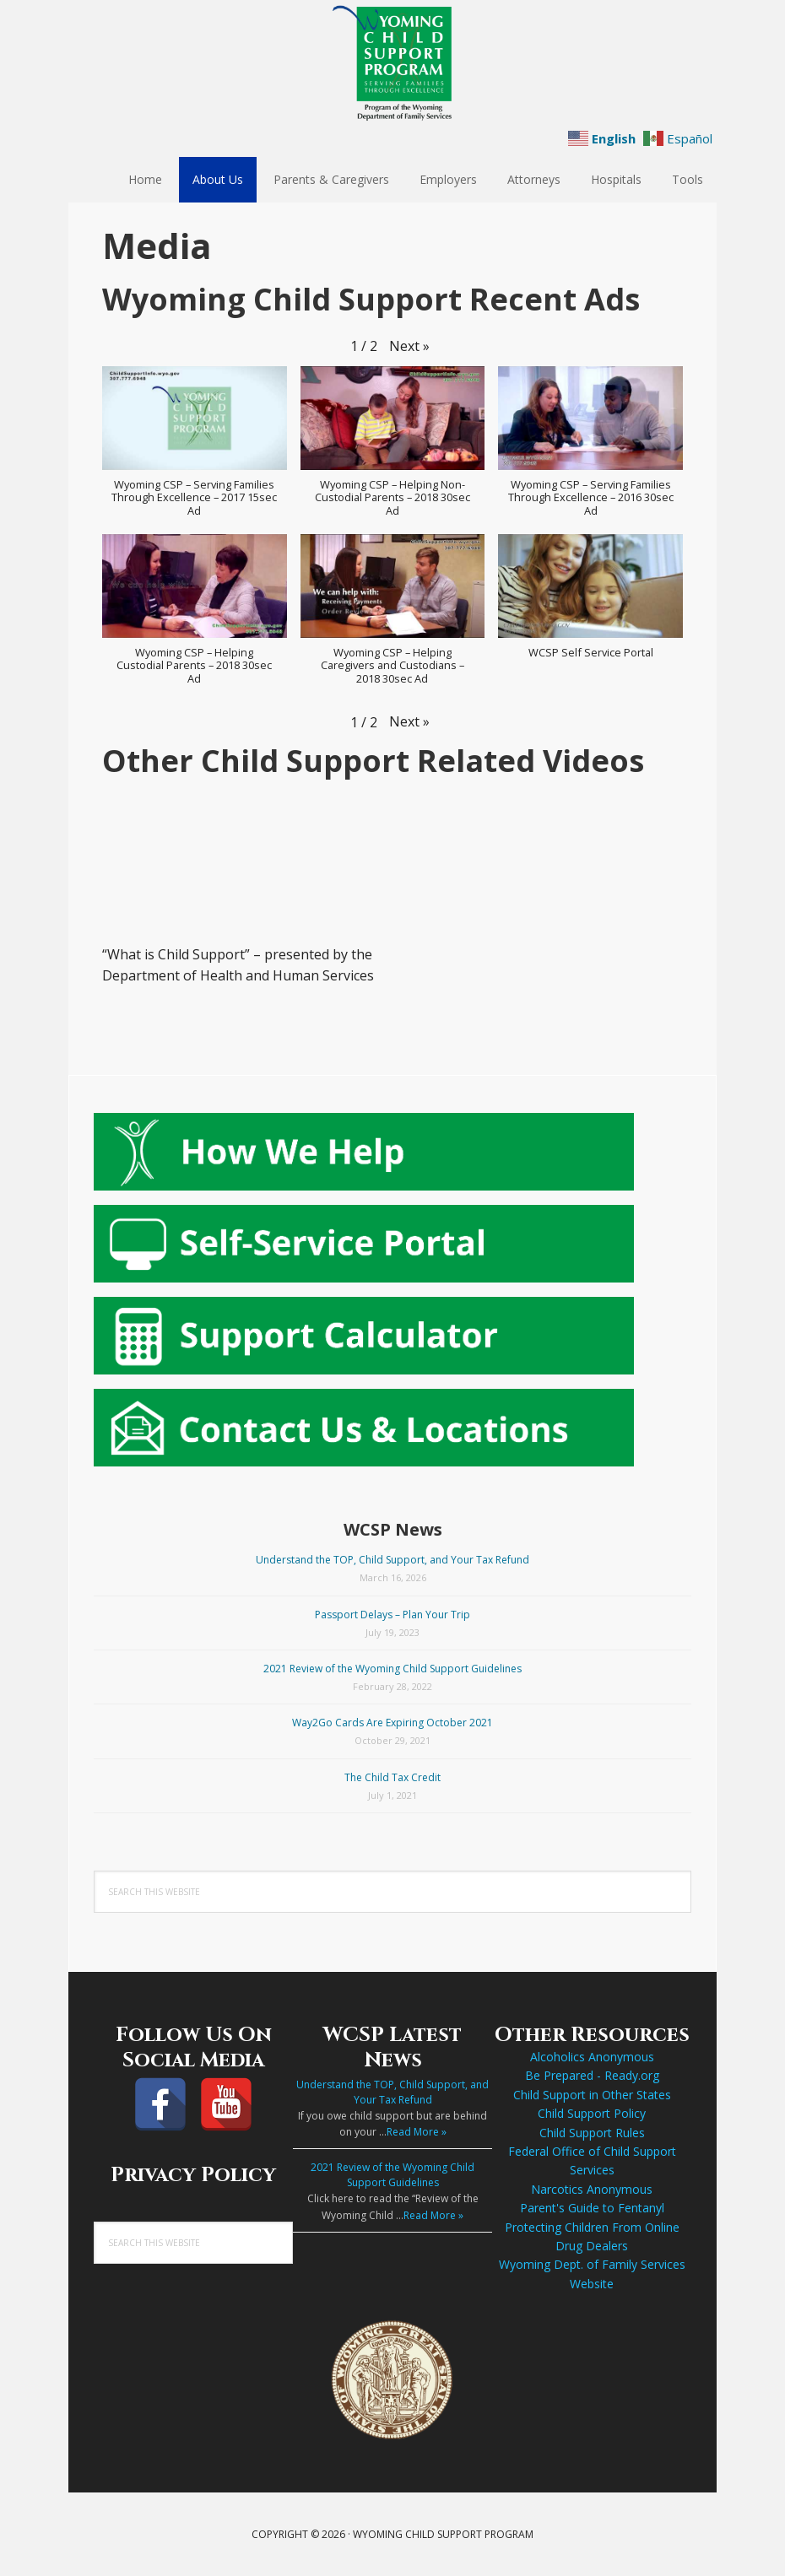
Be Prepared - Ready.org (592, 2075)
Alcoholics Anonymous (592, 2057)
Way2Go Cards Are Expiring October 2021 (392, 1722)
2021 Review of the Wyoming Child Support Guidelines (392, 1668)
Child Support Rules (592, 2133)
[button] (409, 347)
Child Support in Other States (592, 2095)
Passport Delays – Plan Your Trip (392, 1614)
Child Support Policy (592, 2113)
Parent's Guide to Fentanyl (592, 2208)
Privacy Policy (193, 2175)
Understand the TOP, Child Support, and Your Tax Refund (392, 1560)
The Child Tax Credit (392, 1777)
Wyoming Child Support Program (392, 63)
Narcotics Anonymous (591, 2189)
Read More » (417, 2132)
